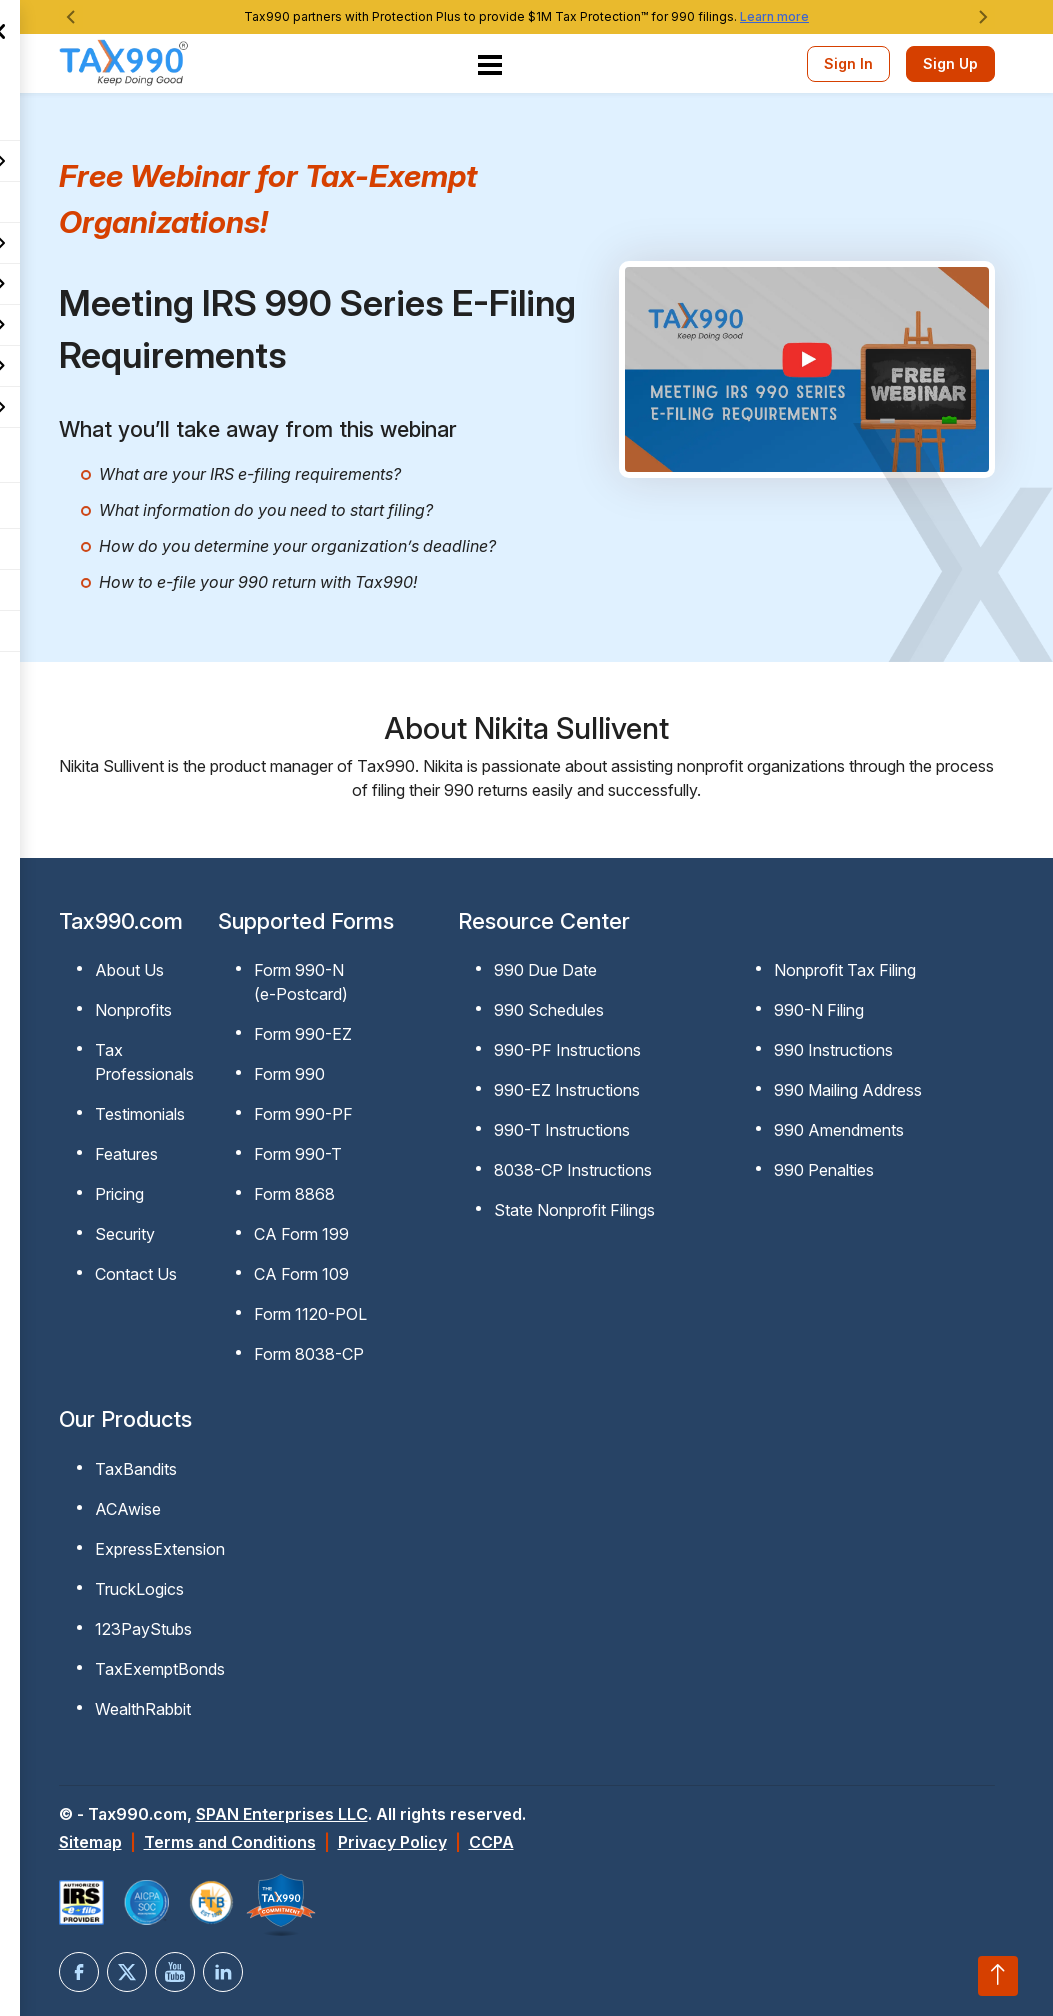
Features (126, 1154)
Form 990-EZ (303, 1034)
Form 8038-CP (309, 1354)
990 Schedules (549, 1010)
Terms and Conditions (230, 1842)
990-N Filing (819, 1010)
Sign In (848, 63)
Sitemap (90, 1842)
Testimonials (140, 1114)
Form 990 (289, 1074)
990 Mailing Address (848, 1090)
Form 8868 (294, 1194)
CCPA (491, 1842)
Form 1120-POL (310, 1314)
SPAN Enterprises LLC (282, 1814)
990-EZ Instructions (567, 1090)
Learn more (774, 16)
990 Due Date (545, 970)
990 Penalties (824, 1170)
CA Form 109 (301, 1274)
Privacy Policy (392, 1842)
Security (125, 1234)
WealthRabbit (143, 1709)
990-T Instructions (562, 1130)
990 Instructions (833, 1050)
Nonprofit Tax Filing (845, 970)
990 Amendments (839, 1130)
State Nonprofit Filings (574, 1210)
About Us (129, 970)
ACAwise (128, 1509)
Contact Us (136, 1274)
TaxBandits (136, 1469)
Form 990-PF (303, 1114)
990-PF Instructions (567, 1050)
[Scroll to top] (998, 1976)
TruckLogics (139, 1589)
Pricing (119, 1194)
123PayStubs (143, 1629)
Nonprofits (133, 1010)
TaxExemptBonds (160, 1669)
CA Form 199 (301, 1234)
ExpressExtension (160, 1549)
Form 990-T (298, 1154)
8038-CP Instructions (573, 1170)
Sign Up (950, 63)
